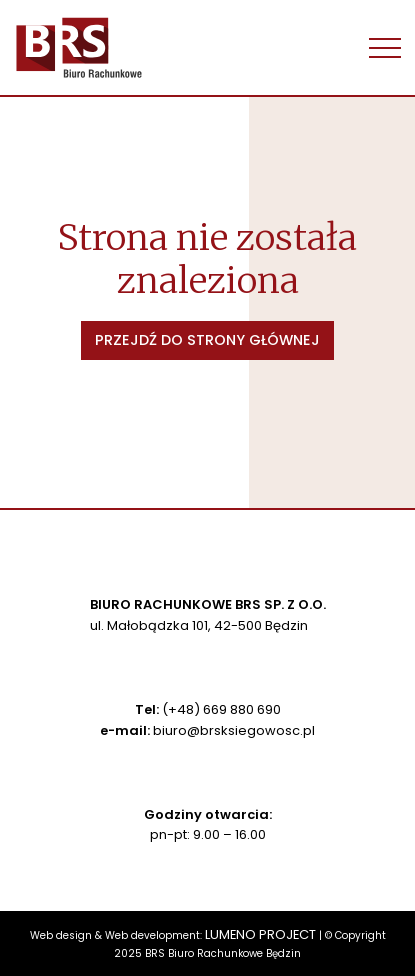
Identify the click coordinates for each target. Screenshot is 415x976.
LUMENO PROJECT (260, 934)
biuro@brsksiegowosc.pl (234, 730)
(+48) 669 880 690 (221, 709)
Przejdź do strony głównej (207, 340)
